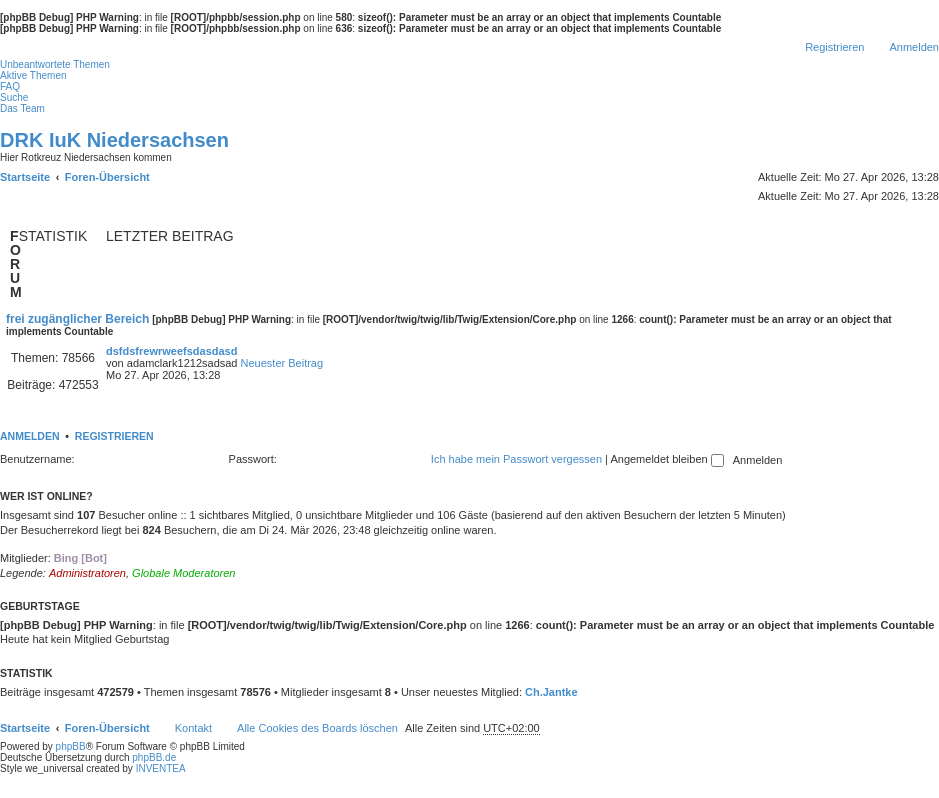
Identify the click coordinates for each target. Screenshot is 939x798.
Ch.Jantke (551, 692)
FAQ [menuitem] (10, 86)
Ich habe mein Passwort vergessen (516, 459)
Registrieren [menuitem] (834, 47)
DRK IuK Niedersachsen (114, 140)
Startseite (25, 728)
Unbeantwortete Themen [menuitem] (55, 64)
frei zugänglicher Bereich (77, 319)
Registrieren (114, 436)
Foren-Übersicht (107, 728)
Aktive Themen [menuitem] (33, 75)
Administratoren (87, 573)
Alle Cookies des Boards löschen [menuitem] (317, 728)
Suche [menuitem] (14, 97)
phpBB (71, 746)
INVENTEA (161, 768)
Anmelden (30, 436)
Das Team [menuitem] (22, 108)
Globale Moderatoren (183, 573)
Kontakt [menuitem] (193, 728)
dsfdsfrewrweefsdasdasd (171, 351)
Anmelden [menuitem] (914, 47)
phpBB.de (154, 757)
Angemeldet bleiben (666, 459)
